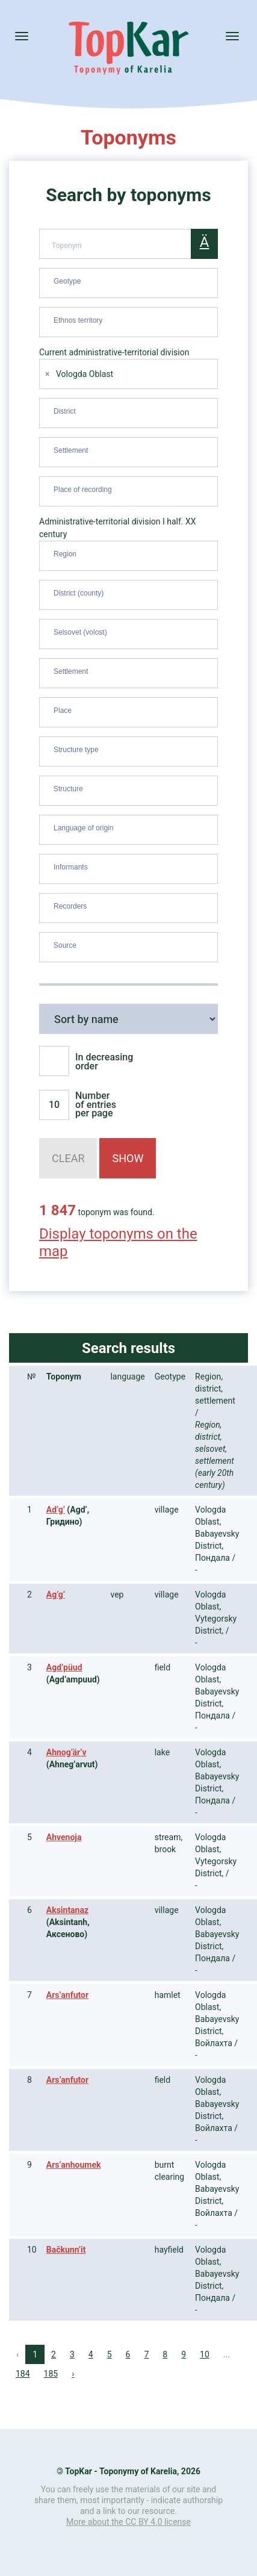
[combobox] (128, 283)
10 (204, 2354)
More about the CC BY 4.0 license (128, 2522)
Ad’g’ (55, 1509)
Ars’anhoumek (73, 2165)
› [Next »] (73, 2373)
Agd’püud (64, 1667)
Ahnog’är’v (66, 1752)
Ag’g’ (55, 1594)
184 (23, 2373)
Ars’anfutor (67, 1995)
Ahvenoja (64, 1837)
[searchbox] (130, 281)
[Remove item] (47, 374)
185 (51, 2373)
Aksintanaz (67, 1910)
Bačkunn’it (66, 2249)
